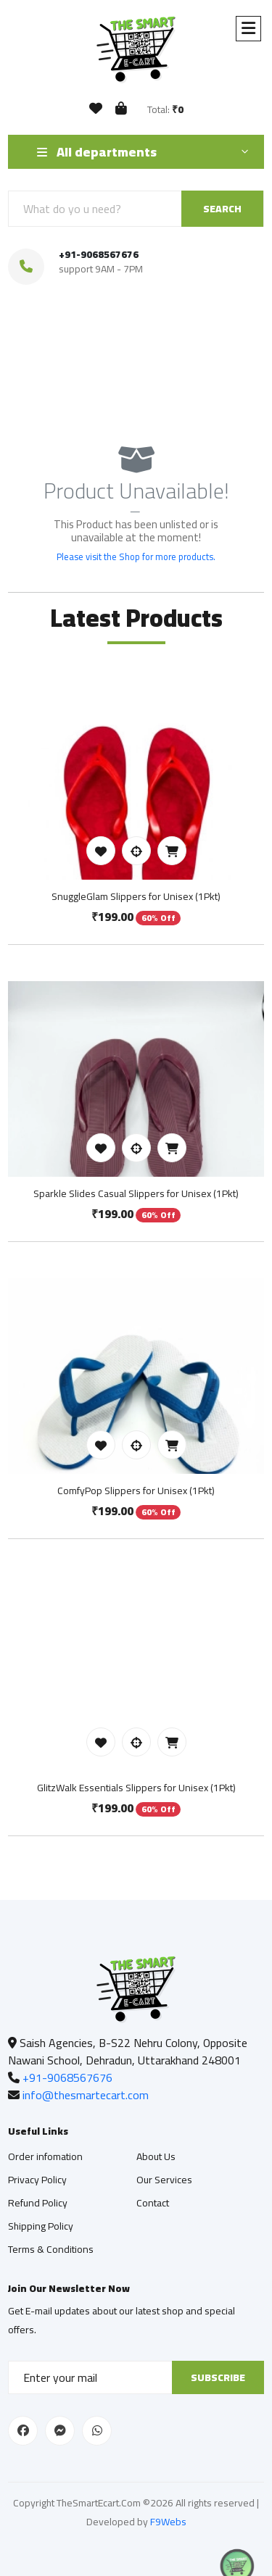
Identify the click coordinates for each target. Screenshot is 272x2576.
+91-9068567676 (99, 254)
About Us (156, 2156)
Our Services (164, 2179)
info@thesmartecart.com (85, 2095)
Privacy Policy (37, 2179)
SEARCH (222, 208)
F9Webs (168, 2521)
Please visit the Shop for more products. (136, 556)
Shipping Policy (40, 2226)
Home (89, 387)
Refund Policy (37, 2202)
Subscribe (218, 2377)
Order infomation (45, 2156)
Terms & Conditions (51, 2249)
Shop (135, 387)
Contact (152, 2202)
